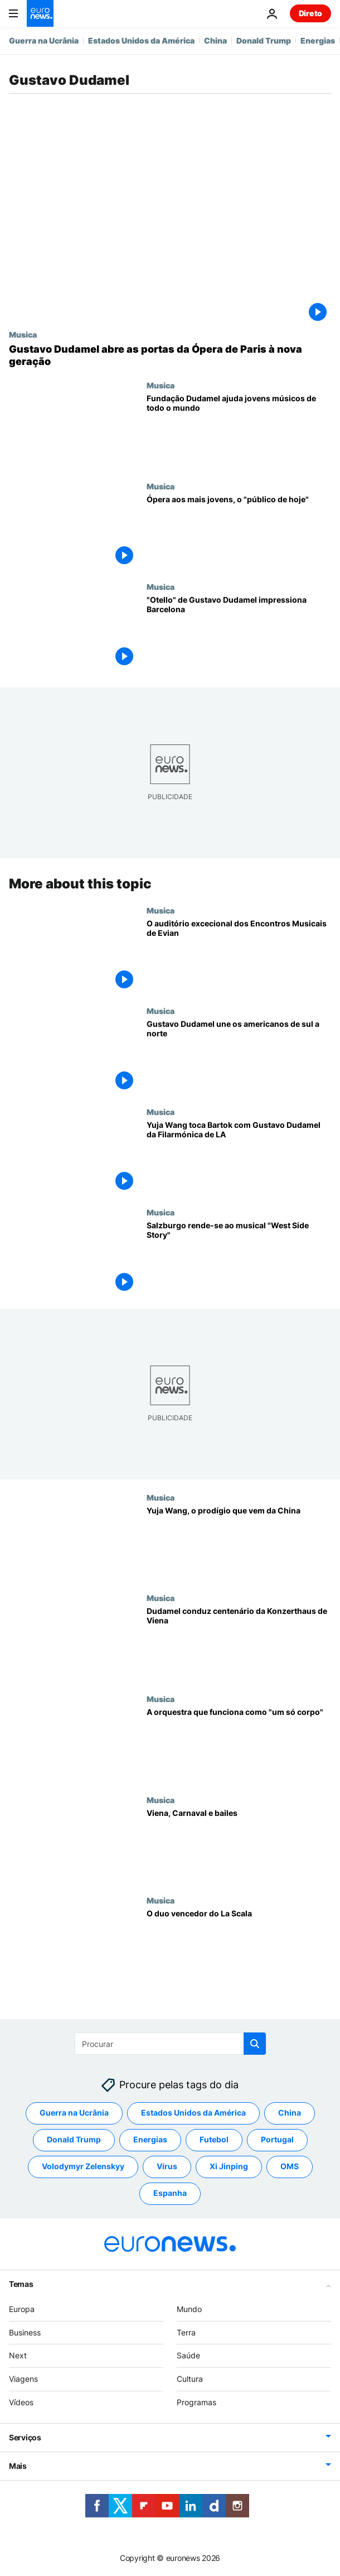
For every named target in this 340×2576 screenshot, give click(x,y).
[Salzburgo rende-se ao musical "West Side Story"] (239, 1258)
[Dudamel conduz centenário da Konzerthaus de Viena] (239, 1644)
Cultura (190, 2378)
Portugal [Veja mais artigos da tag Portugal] (277, 2139)
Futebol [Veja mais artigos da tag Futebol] (214, 2139)
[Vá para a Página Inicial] (40, 13)
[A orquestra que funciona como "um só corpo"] (239, 1745)
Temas (21, 2283)
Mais (18, 2465)
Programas (196, 2402)
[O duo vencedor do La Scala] (239, 1946)
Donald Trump (263, 40)
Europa (22, 2308)
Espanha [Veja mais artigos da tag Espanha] (170, 2193)
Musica (23, 334)
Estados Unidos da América (141, 40)
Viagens (23, 2378)
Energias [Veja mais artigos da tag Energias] (150, 2139)
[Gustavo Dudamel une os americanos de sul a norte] (239, 1057)
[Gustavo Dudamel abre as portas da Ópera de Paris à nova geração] (170, 355)
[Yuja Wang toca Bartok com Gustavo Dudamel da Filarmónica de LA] (239, 1158)
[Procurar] (170, 2043)
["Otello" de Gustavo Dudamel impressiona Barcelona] (239, 632)
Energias (317, 40)
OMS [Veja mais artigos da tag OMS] (289, 2166)
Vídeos (21, 2402)
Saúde (188, 2355)
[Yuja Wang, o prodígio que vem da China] (239, 1543)
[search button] (255, 2043)
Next (18, 2355)
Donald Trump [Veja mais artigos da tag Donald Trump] (74, 2139)
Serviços (25, 2437)
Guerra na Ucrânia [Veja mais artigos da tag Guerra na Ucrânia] (74, 2112)
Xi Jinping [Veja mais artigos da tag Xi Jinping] (229, 2166)
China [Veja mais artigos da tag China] (289, 2112)
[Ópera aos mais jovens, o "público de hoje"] (239, 532)
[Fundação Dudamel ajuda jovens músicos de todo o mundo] (239, 431)
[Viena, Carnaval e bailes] (239, 1845)
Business (25, 2332)
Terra (186, 2332)
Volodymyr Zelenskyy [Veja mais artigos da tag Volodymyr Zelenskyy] (83, 2166)
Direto (310, 13)
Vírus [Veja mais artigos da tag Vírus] (167, 2166)
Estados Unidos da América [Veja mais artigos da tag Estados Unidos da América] (193, 2112)
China (215, 40)
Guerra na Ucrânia (44, 40)
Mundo (189, 2308)
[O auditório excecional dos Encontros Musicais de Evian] (239, 956)
